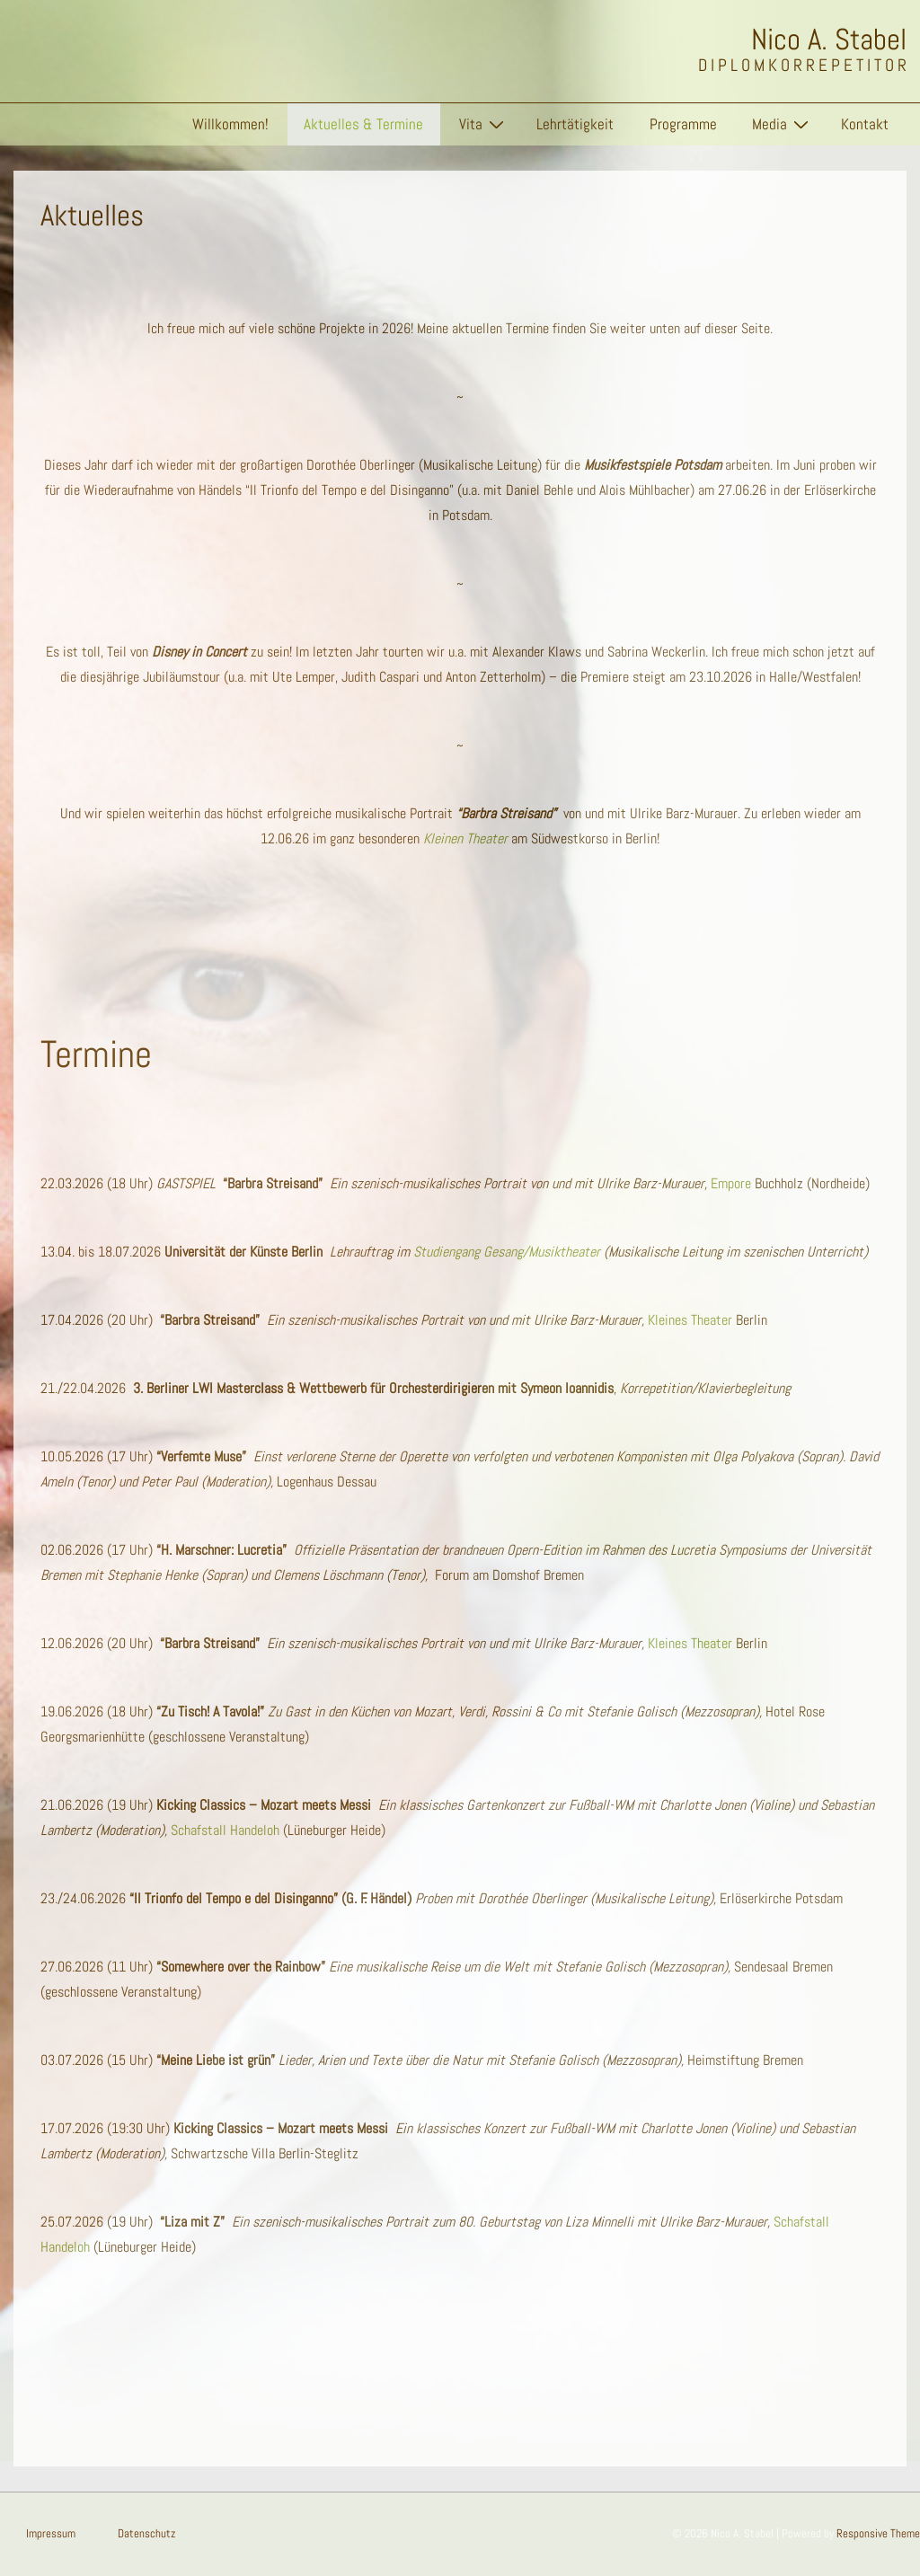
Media (782, 123)
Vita (484, 123)
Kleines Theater (690, 1319)
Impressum (50, 2533)
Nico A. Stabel (829, 39)
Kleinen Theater (465, 838)
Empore (731, 1183)
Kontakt (865, 124)
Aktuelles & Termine (363, 124)
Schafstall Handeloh (225, 1830)
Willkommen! (230, 124)
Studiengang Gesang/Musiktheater (506, 1251)
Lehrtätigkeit (575, 124)
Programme (683, 124)
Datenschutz (146, 2533)
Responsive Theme (878, 2533)
